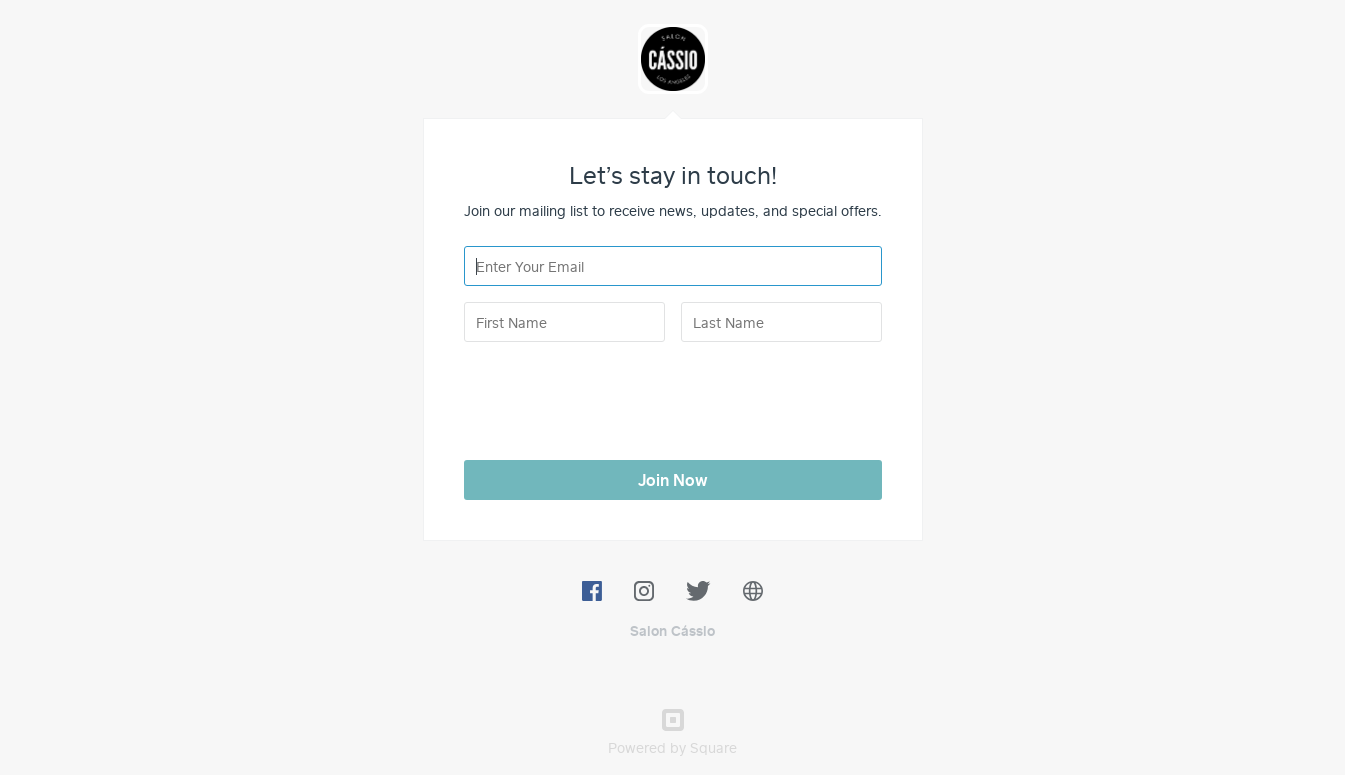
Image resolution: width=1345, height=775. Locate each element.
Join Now (673, 480)
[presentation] (616, 397)
